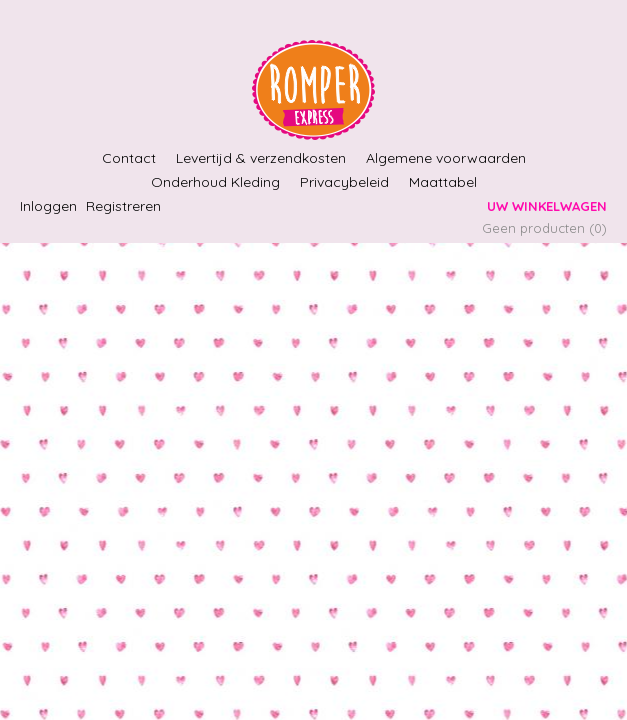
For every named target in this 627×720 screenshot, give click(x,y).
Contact (129, 158)
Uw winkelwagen (547, 206)
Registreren (123, 206)
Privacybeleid (344, 182)
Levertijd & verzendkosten (261, 158)
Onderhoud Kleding (215, 182)
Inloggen (48, 206)
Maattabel (443, 182)
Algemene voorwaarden (446, 158)
